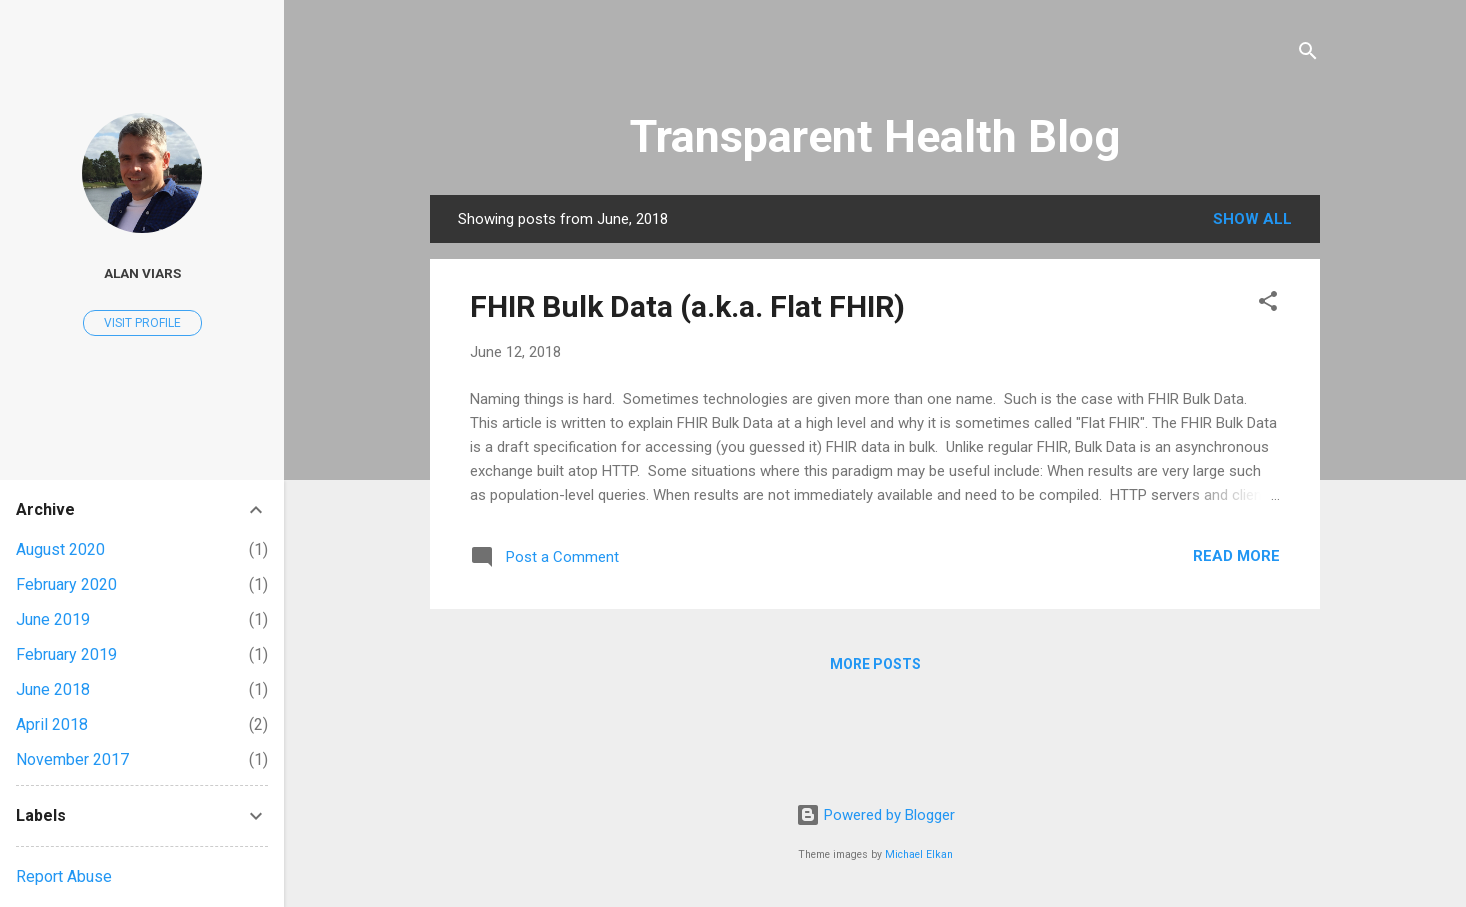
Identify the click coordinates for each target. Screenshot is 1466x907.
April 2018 (52, 724)
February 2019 (66, 654)
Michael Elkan (919, 854)
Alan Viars (142, 273)
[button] (1268, 304)
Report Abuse (64, 876)
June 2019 (53, 619)
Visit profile (142, 323)
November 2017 (72, 759)
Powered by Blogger (875, 815)
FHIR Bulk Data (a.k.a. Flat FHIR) (687, 306)
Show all (1252, 219)
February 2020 (66, 584)
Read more (1236, 556)
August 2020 (60, 549)
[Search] (1308, 54)
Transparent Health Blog (875, 136)
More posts (875, 664)
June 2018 (53, 689)
